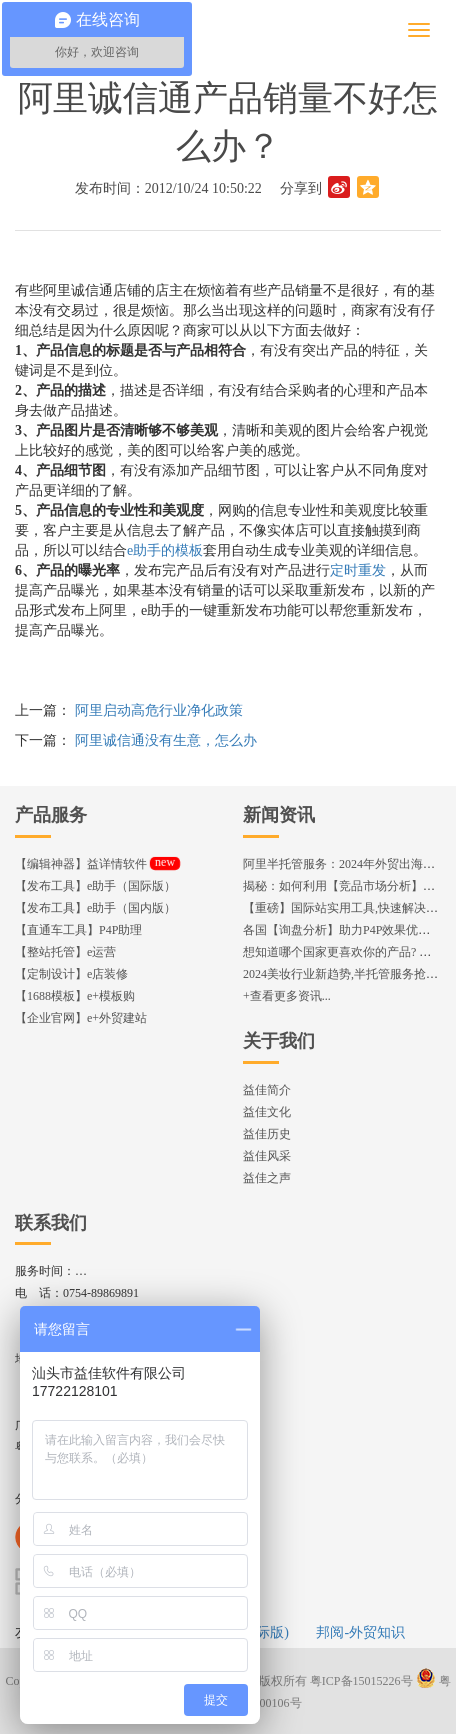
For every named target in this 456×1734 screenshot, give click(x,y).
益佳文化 (267, 1112)
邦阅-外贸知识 (360, 1632)
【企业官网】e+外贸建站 (81, 1018)
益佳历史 (267, 1134)
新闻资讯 (279, 815)
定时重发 (358, 570)
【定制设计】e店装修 (71, 974)
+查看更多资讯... (287, 996)
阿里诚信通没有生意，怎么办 (166, 740)
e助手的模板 (165, 550)
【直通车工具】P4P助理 (78, 930)
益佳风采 (267, 1156)
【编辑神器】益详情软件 (97, 864)
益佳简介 (267, 1090)
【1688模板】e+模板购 (75, 996)
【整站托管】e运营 (65, 952)
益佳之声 (267, 1178)
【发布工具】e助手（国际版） (95, 886)
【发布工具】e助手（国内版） (95, 908)
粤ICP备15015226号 (361, 1681)
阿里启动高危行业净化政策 (159, 710)
